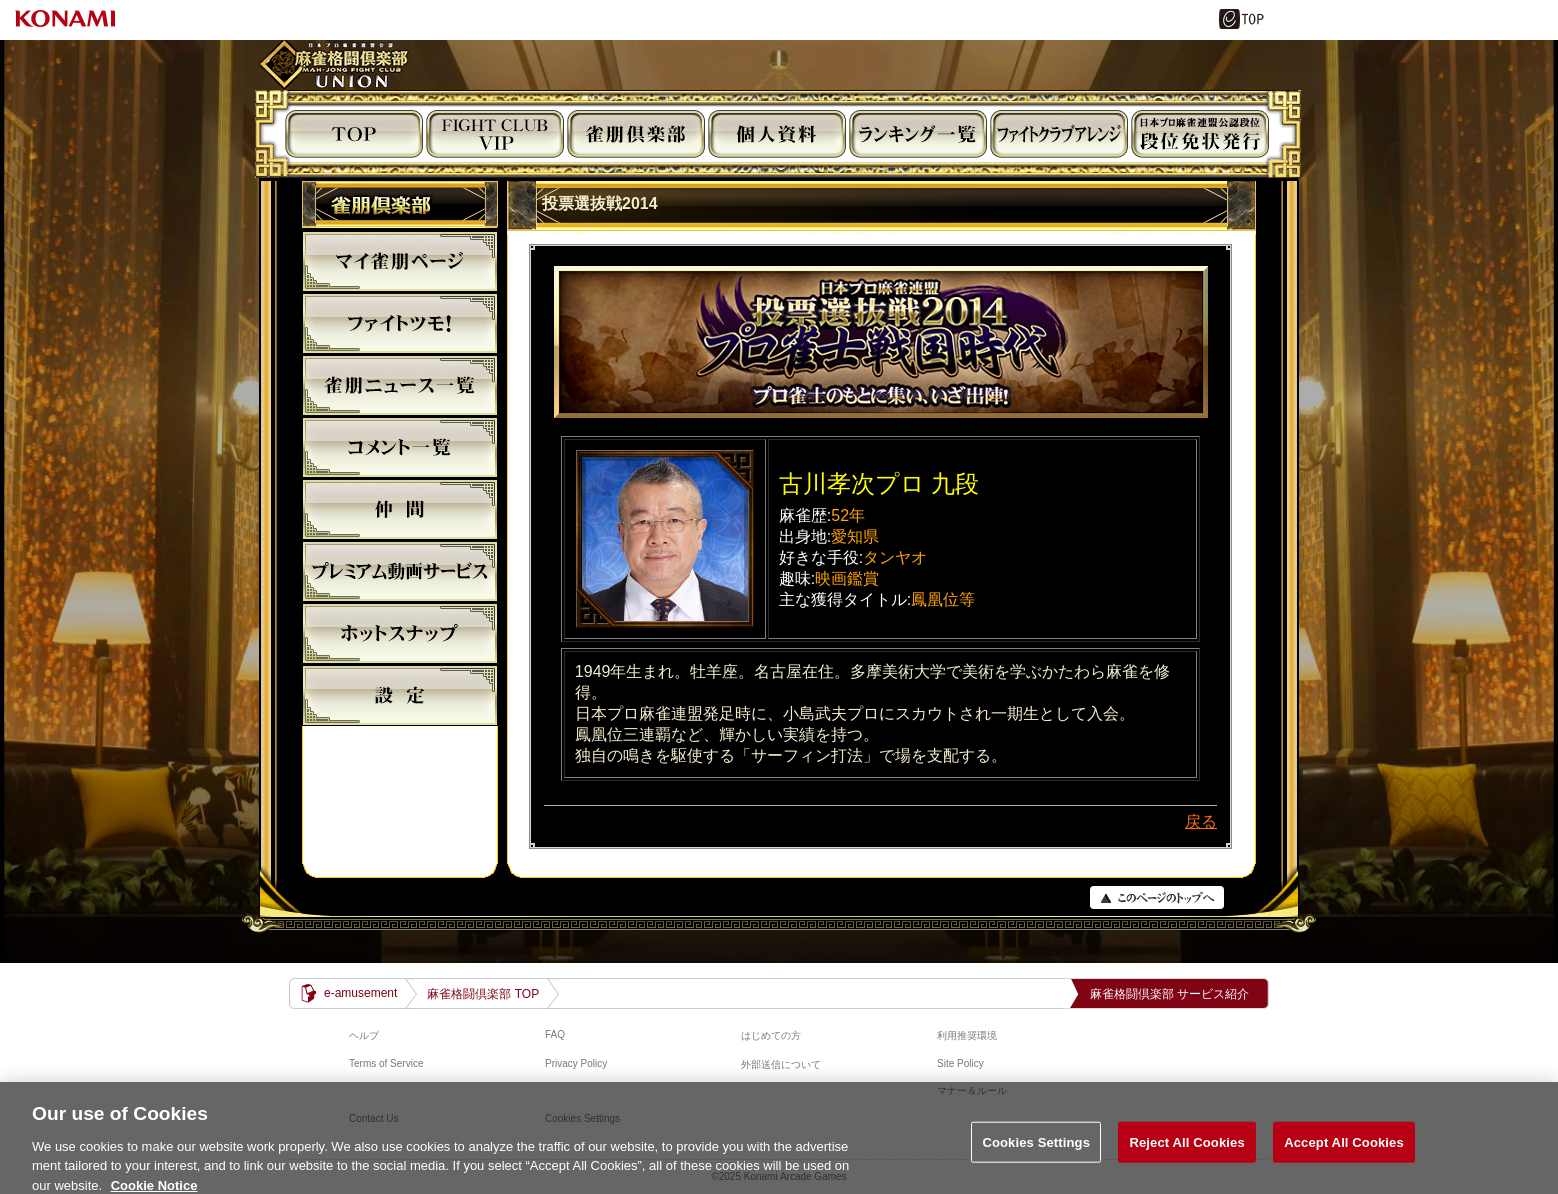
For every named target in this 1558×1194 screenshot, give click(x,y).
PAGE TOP (1157, 897)
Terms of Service (386, 1063)
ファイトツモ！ (400, 323)
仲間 (400, 509)
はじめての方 (771, 1035)
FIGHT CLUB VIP (495, 134)
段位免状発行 (1200, 134)
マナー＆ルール (972, 1090)
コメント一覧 (400, 447)
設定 (400, 695)
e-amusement (360, 993)
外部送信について (781, 1064)
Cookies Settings (1036, 1154)
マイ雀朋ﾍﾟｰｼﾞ (400, 261)
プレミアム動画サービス (400, 571)
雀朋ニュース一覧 (400, 385)
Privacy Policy (576, 1063)
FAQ (555, 1034)
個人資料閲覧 (777, 134)
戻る (1201, 821)
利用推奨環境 (967, 1035)
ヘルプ (364, 1035)
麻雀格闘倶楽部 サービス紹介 (1169, 994)
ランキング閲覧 (918, 134)
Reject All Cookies (1186, 1154)
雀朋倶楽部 (636, 134)
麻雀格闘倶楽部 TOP (483, 994)
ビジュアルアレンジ (1059, 134)
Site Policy (960, 1063)
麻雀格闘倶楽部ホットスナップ (400, 633)
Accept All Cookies (1344, 1154)
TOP (354, 134)
